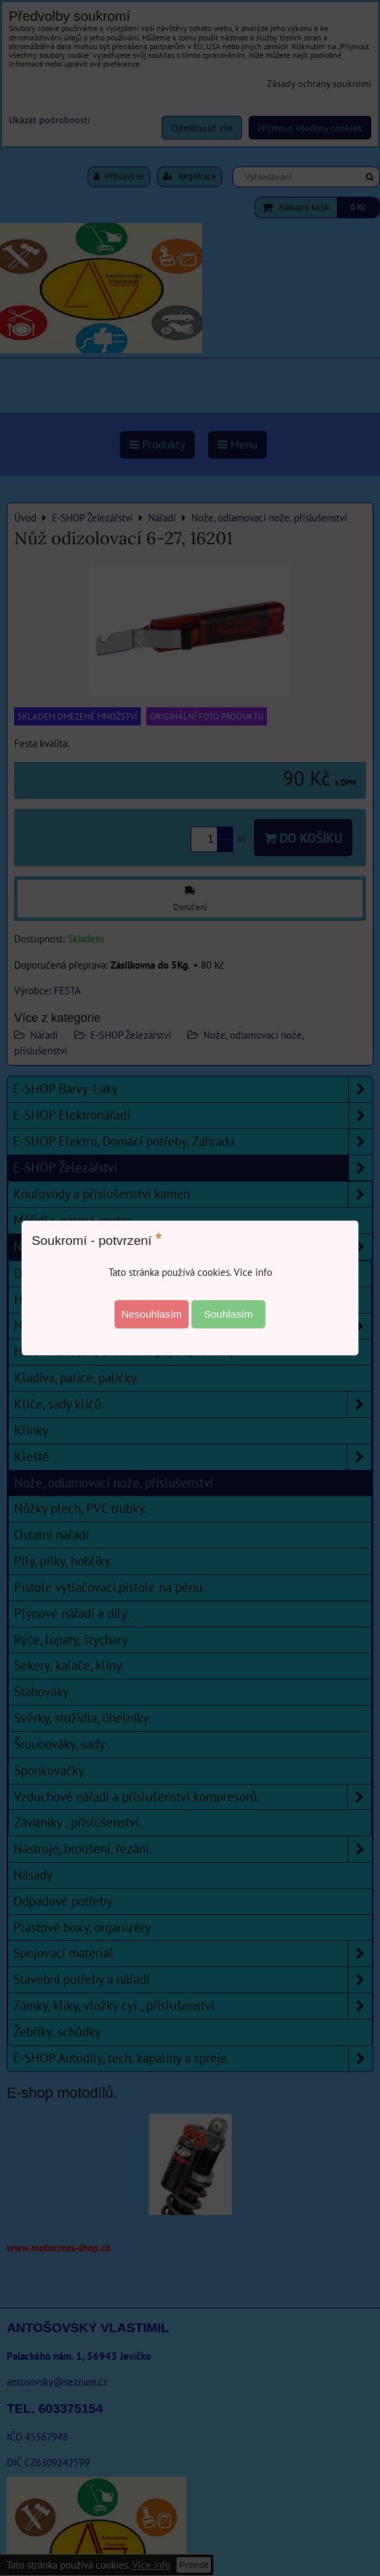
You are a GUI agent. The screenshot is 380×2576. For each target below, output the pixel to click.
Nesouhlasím (151, 1314)
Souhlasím (228, 1314)
